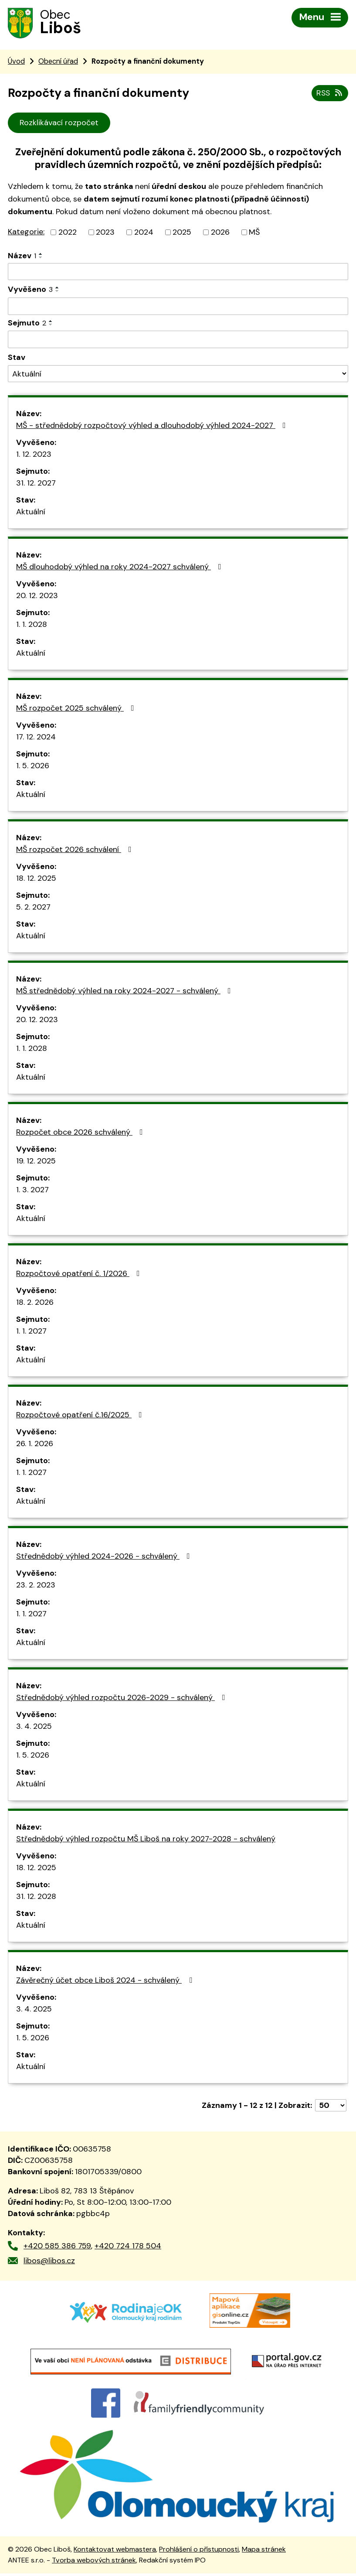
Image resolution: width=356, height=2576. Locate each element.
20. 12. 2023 (37, 595)
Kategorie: (26, 231)
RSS (329, 93)
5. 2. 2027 (33, 907)
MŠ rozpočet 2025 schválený (77, 708)
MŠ (254, 232)
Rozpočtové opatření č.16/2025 (81, 1414)
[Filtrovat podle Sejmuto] (178, 339)
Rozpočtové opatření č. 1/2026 (79, 1273)
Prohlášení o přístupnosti (199, 2551)
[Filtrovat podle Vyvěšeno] (178, 306)
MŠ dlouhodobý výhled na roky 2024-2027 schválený (120, 566)
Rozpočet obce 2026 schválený (81, 1132)
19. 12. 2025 (36, 1161)
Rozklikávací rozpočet (59, 122)
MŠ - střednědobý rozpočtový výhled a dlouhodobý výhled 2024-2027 (152, 425)
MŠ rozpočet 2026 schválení (75, 849)
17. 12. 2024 (36, 737)
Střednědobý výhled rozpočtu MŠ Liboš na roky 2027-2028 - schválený (145, 1839)
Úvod (16, 61)
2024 (143, 232)
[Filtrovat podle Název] (178, 272)
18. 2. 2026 (35, 1302)
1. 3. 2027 (32, 1189)
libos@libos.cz (49, 2260)
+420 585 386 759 (57, 2246)
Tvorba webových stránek (94, 2562)
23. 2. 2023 (35, 1585)
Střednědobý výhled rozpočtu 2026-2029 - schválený (122, 1697)
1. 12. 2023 (33, 454)
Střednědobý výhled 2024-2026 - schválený (104, 1556)
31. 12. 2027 (36, 483)
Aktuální (30, 511)
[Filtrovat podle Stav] (178, 373)
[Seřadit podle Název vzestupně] (41, 254)
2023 (105, 232)
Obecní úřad (58, 61)
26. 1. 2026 (34, 1443)
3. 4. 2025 (34, 1726)
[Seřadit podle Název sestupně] (41, 257)
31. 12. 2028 (36, 1896)
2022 (67, 232)
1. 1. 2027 (31, 1331)
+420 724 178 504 (128, 2246)
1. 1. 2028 (31, 624)
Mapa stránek (264, 2551)
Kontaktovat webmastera (115, 2551)
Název (22, 255)
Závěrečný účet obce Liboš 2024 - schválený (106, 1980)
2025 (182, 232)
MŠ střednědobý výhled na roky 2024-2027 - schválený (125, 990)
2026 (220, 232)
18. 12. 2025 (36, 878)
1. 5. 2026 (32, 765)
